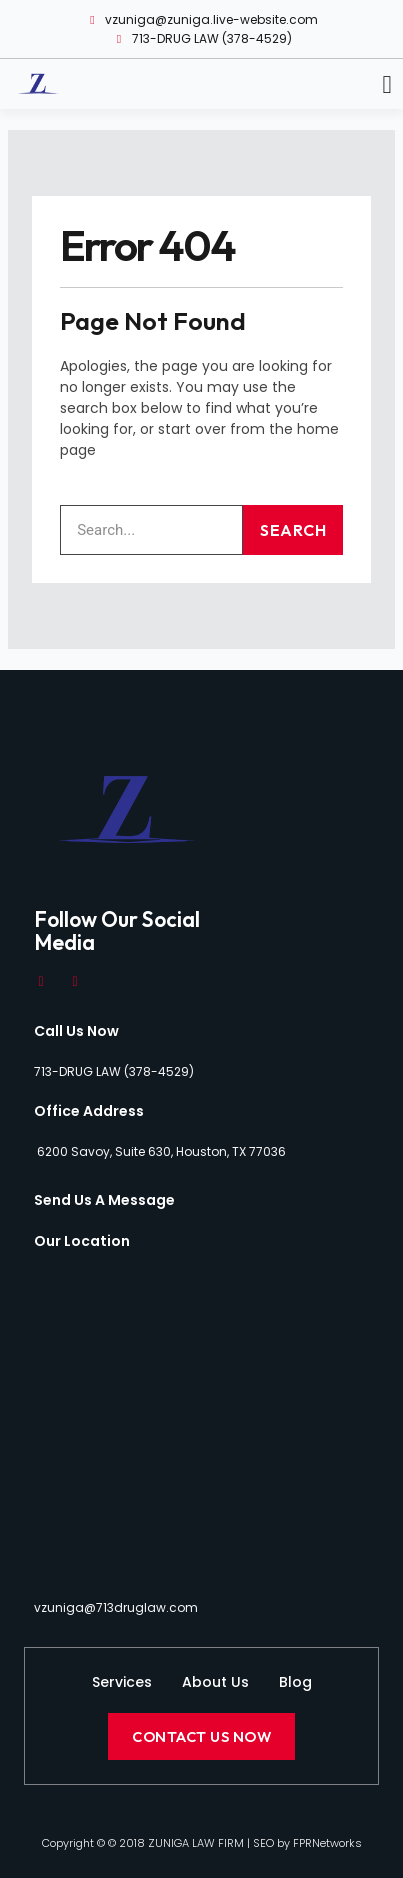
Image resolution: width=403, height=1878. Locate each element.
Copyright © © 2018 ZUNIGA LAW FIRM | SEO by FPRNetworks (202, 1843)
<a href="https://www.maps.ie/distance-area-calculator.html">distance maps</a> (201, 1422)
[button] (387, 85)
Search (293, 530)
